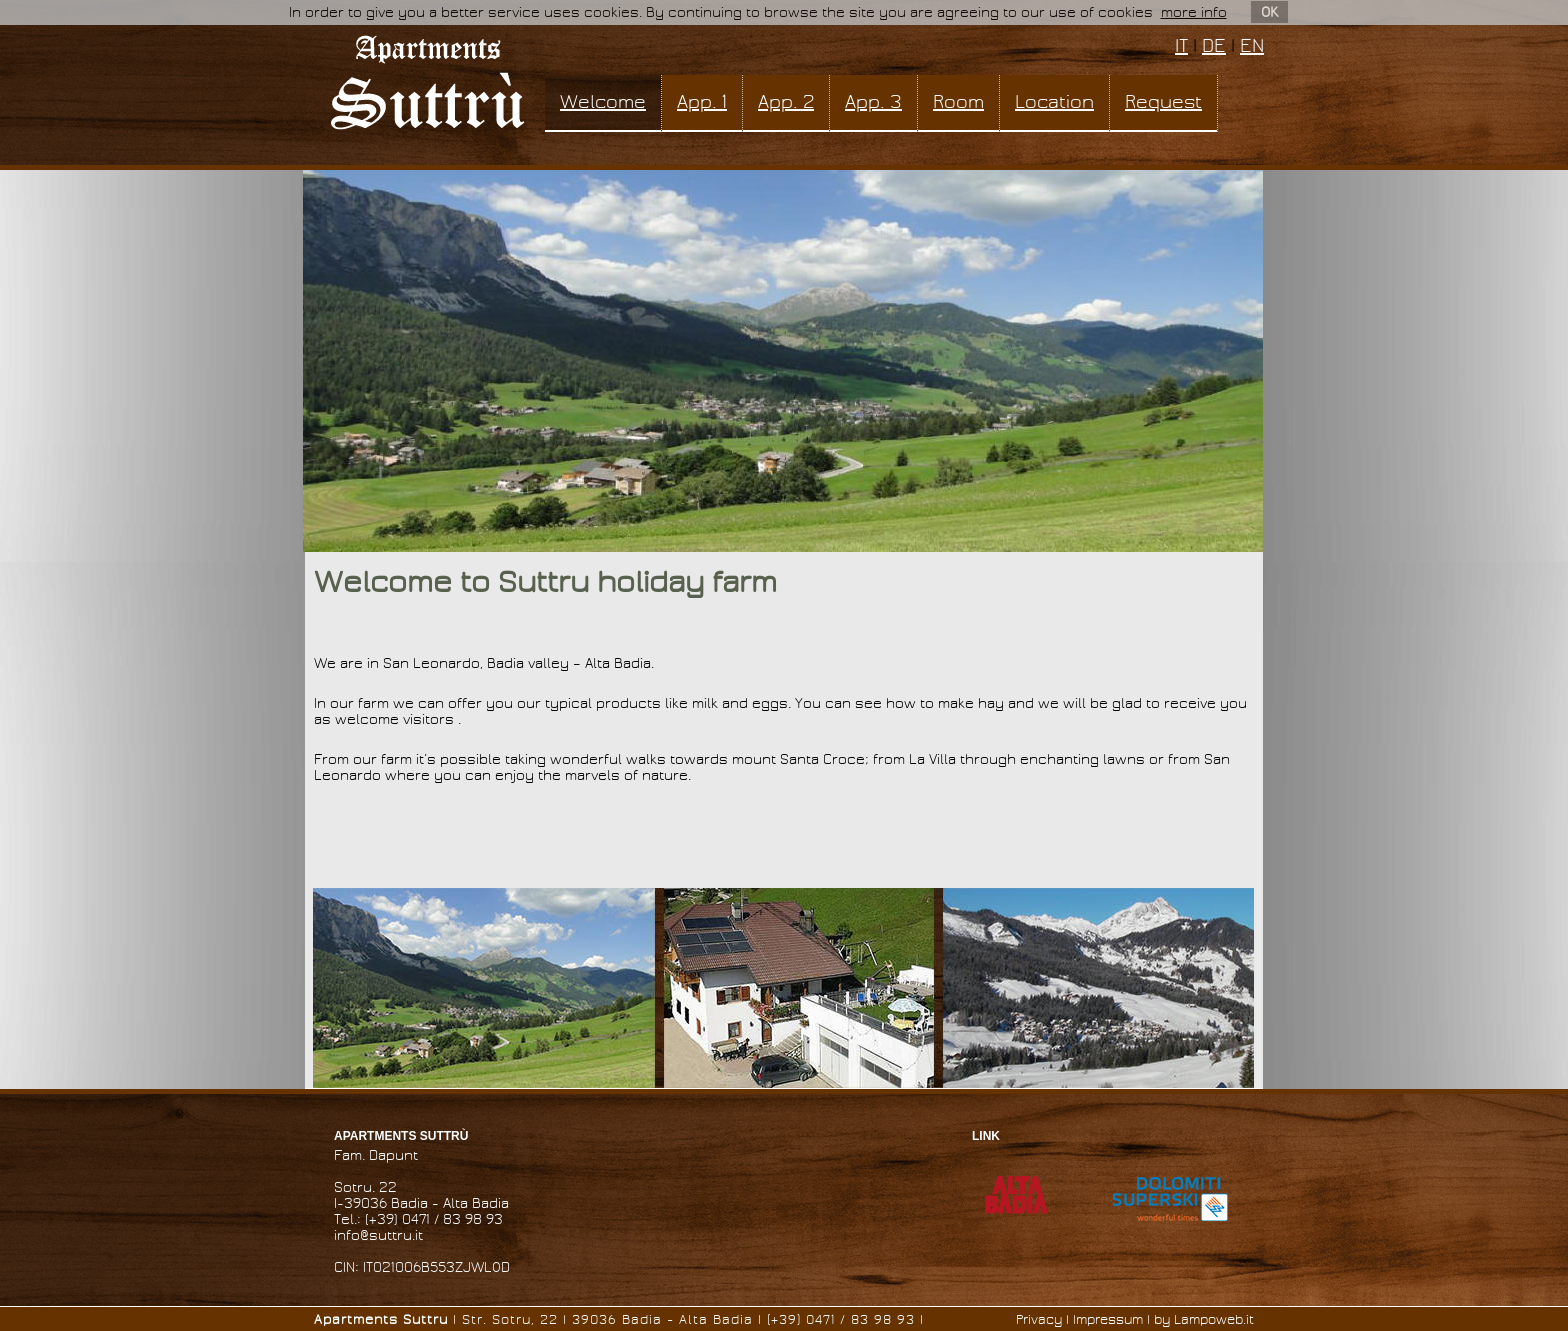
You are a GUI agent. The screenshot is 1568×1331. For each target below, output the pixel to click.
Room (958, 102)
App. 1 (702, 102)
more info (1194, 12)
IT (1181, 46)
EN (1252, 46)
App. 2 (786, 102)
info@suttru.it (378, 1235)
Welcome (603, 102)
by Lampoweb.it (1204, 1320)
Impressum (1108, 1320)
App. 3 (873, 102)
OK (1269, 12)
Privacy (1039, 1320)
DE (1214, 46)
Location (1054, 102)
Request (1163, 102)
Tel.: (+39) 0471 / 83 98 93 (418, 1219)
